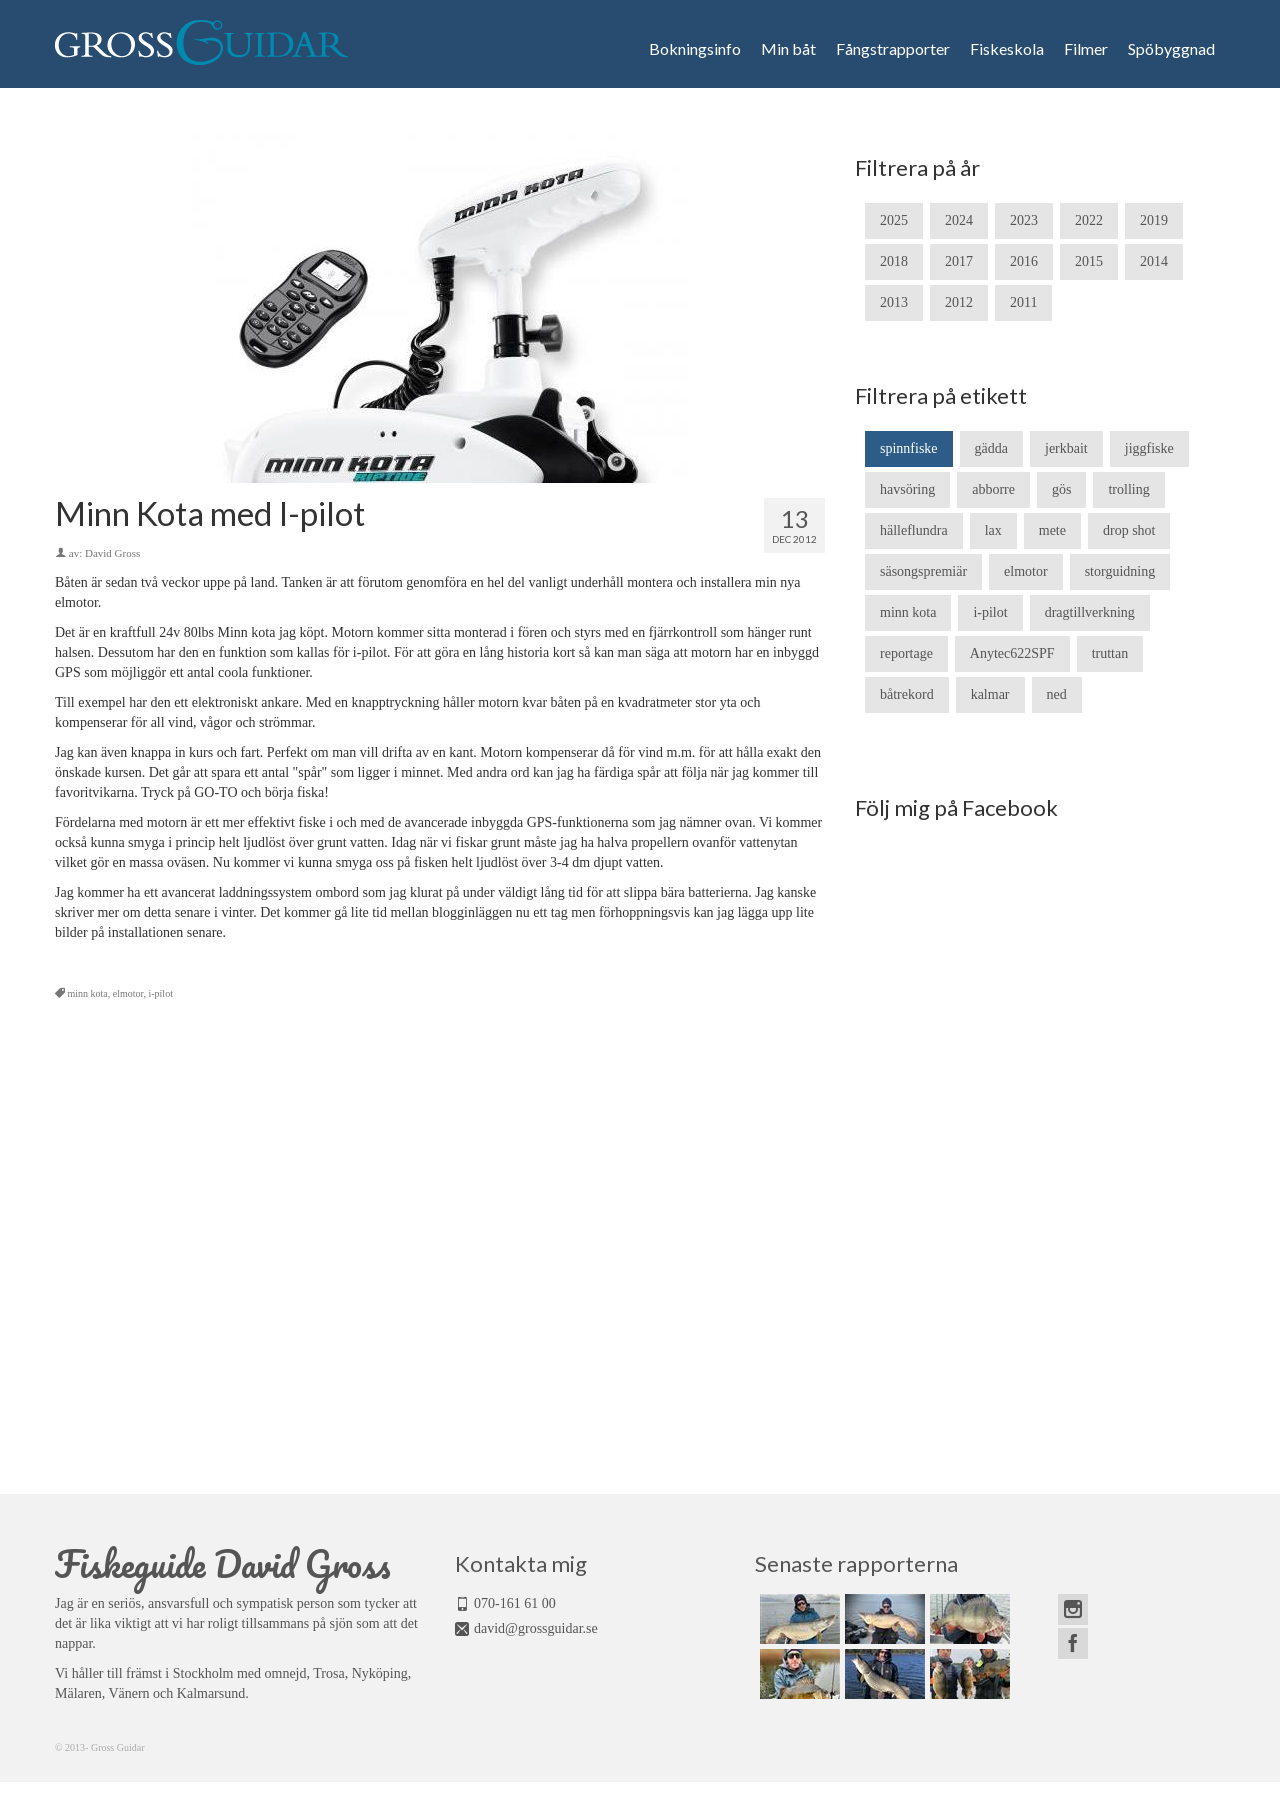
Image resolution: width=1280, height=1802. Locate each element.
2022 (1089, 220)
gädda (991, 448)
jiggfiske (1149, 448)
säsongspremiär (923, 571)
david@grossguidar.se (536, 1628)
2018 (894, 261)
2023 (1024, 220)
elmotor (128, 993)
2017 (959, 261)
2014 (1154, 261)
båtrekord (907, 694)
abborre (993, 489)
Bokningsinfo (695, 49)
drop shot (1129, 530)
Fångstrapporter (893, 49)
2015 (1089, 261)
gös (1061, 489)
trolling (1128, 489)
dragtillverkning (1090, 612)
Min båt (788, 49)
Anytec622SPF (1012, 653)
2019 (1154, 220)
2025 (894, 220)
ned (1057, 694)
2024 (959, 220)
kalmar (990, 694)
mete (1052, 530)
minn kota (88, 993)
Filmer (1086, 49)
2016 (1024, 261)
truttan (1110, 653)
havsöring (907, 489)
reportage (906, 653)
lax (993, 530)
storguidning (1120, 571)
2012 (959, 302)
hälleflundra (914, 530)
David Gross (112, 553)
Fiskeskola (1007, 49)
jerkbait (1066, 448)
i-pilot (160, 993)
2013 (894, 302)
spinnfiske (909, 448)
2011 (1023, 302)
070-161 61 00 (515, 1603)
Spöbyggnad (1171, 49)
